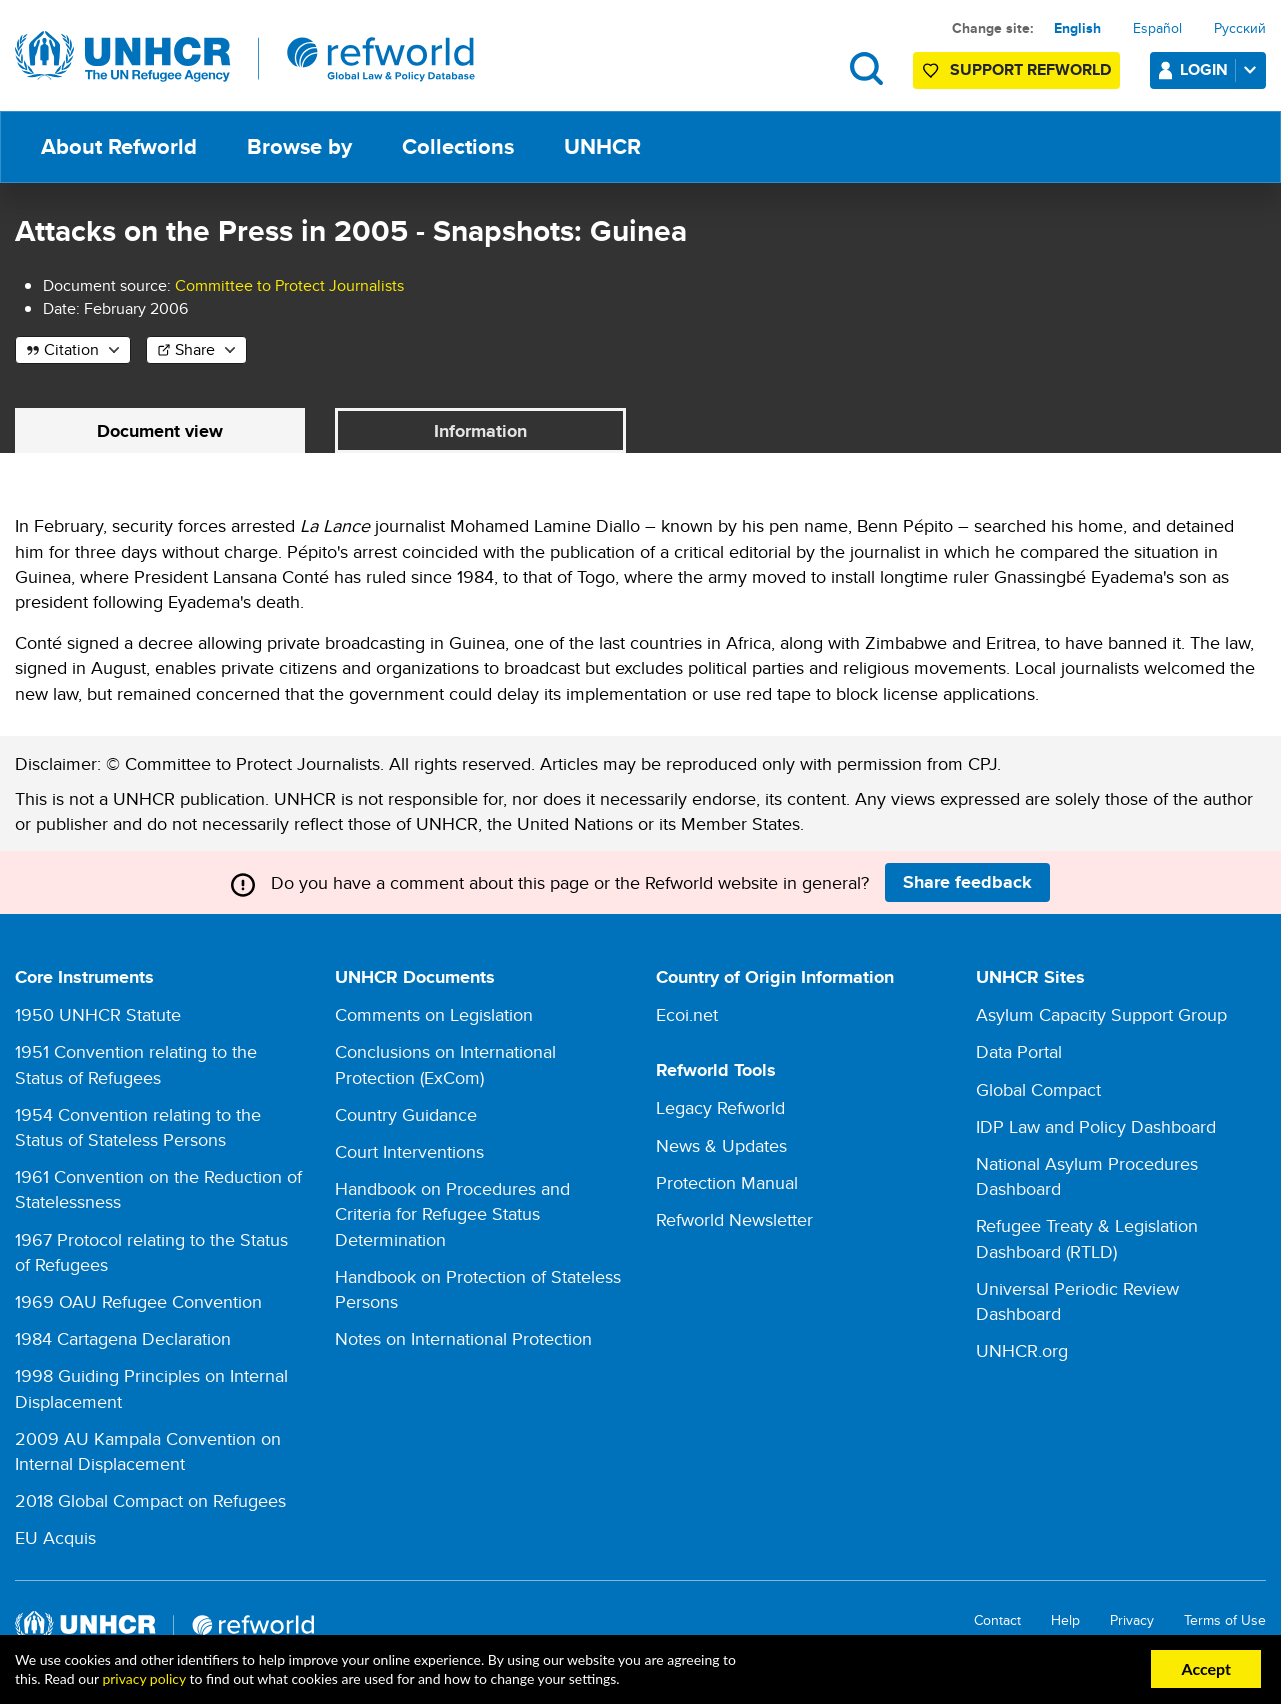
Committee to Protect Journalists (289, 285)
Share (195, 349)
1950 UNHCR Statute (98, 1015)
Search (866, 68)
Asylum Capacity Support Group (1101, 1015)
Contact (997, 1621)
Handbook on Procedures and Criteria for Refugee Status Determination (452, 1214)
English (1077, 28)
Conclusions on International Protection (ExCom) (445, 1065)
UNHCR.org (1022, 1351)
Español (1157, 28)
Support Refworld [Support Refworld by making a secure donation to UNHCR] (1030, 69)
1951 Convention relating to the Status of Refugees (136, 1065)
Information (480, 431)
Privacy (1132, 1621)
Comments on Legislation (434, 1015)
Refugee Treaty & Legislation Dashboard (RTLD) (1087, 1239)
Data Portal (1019, 1052)
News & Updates (721, 1145)
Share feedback (967, 883)
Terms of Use (1225, 1621)
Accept (1206, 1668)
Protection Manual (727, 1182)
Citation (71, 349)
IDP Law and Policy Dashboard (1096, 1126)
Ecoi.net (687, 1015)
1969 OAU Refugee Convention (138, 1302)
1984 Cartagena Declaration (123, 1339)
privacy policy (143, 1678)
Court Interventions (409, 1152)
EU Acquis (55, 1538)
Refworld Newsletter (734, 1219)
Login (1222, 69)
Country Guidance (406, 1114)
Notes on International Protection (463, 1339)
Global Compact (1038, 1089)
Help (1065, 1621)
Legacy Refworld (720, 1108)
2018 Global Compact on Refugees (150, 1501)
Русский (1240, 28)
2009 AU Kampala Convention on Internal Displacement (148, 1451)
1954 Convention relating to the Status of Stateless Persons (138, 1127)
